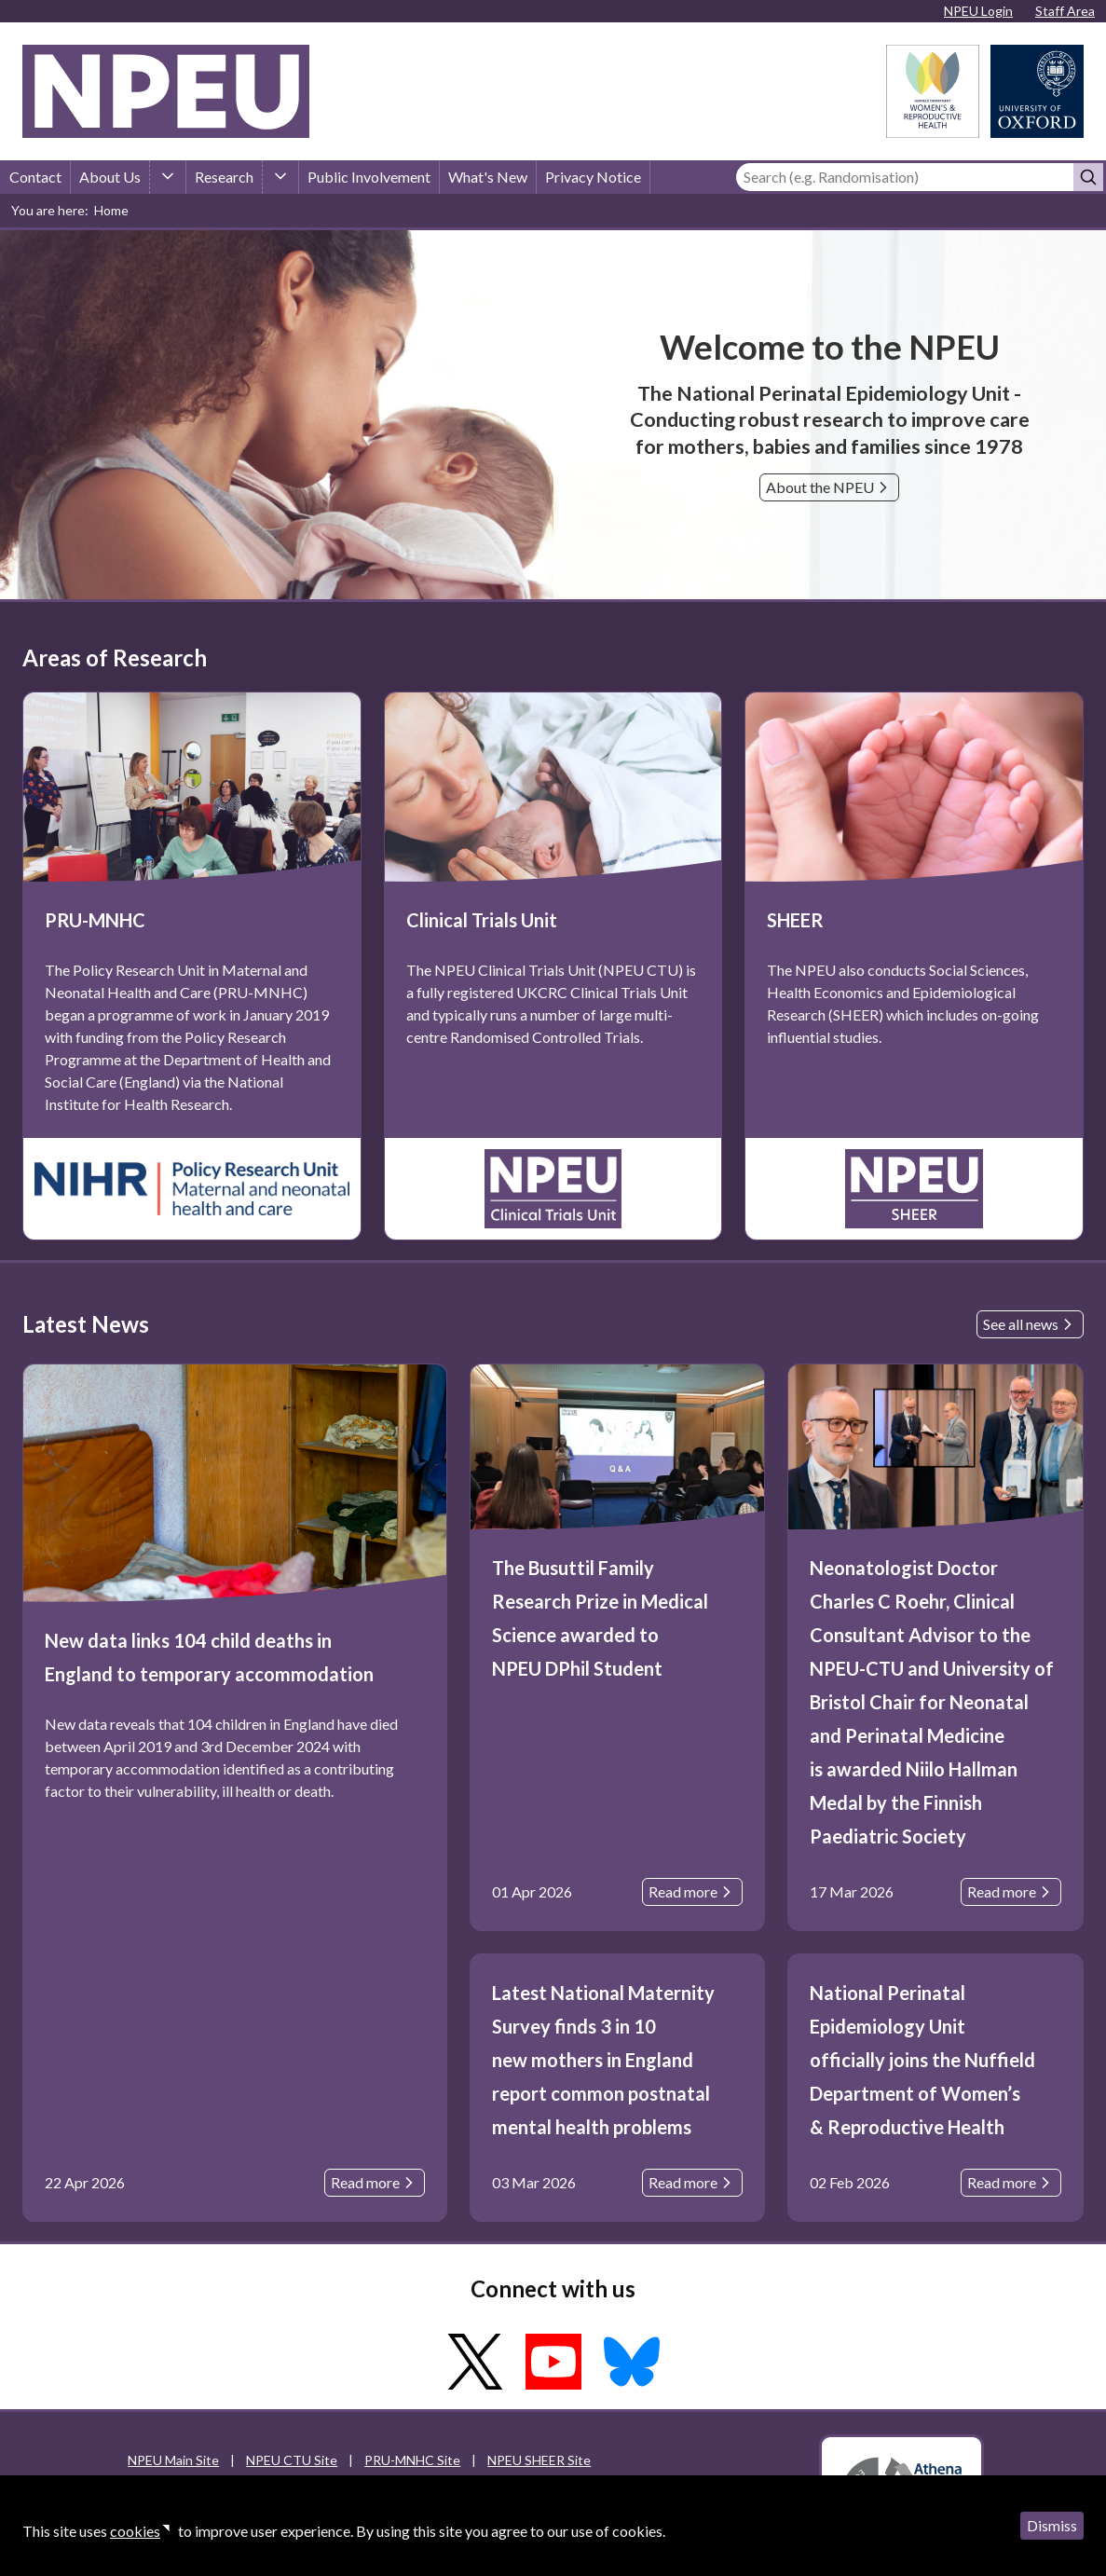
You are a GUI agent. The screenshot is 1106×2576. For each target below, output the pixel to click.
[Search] (904, 177)
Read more (374, 2182)
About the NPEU (829, 487)
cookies (135, 2531)
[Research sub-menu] (280, 177)
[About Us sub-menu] (167, 177)
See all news (1030, 1324)
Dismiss (1052, 2525)
